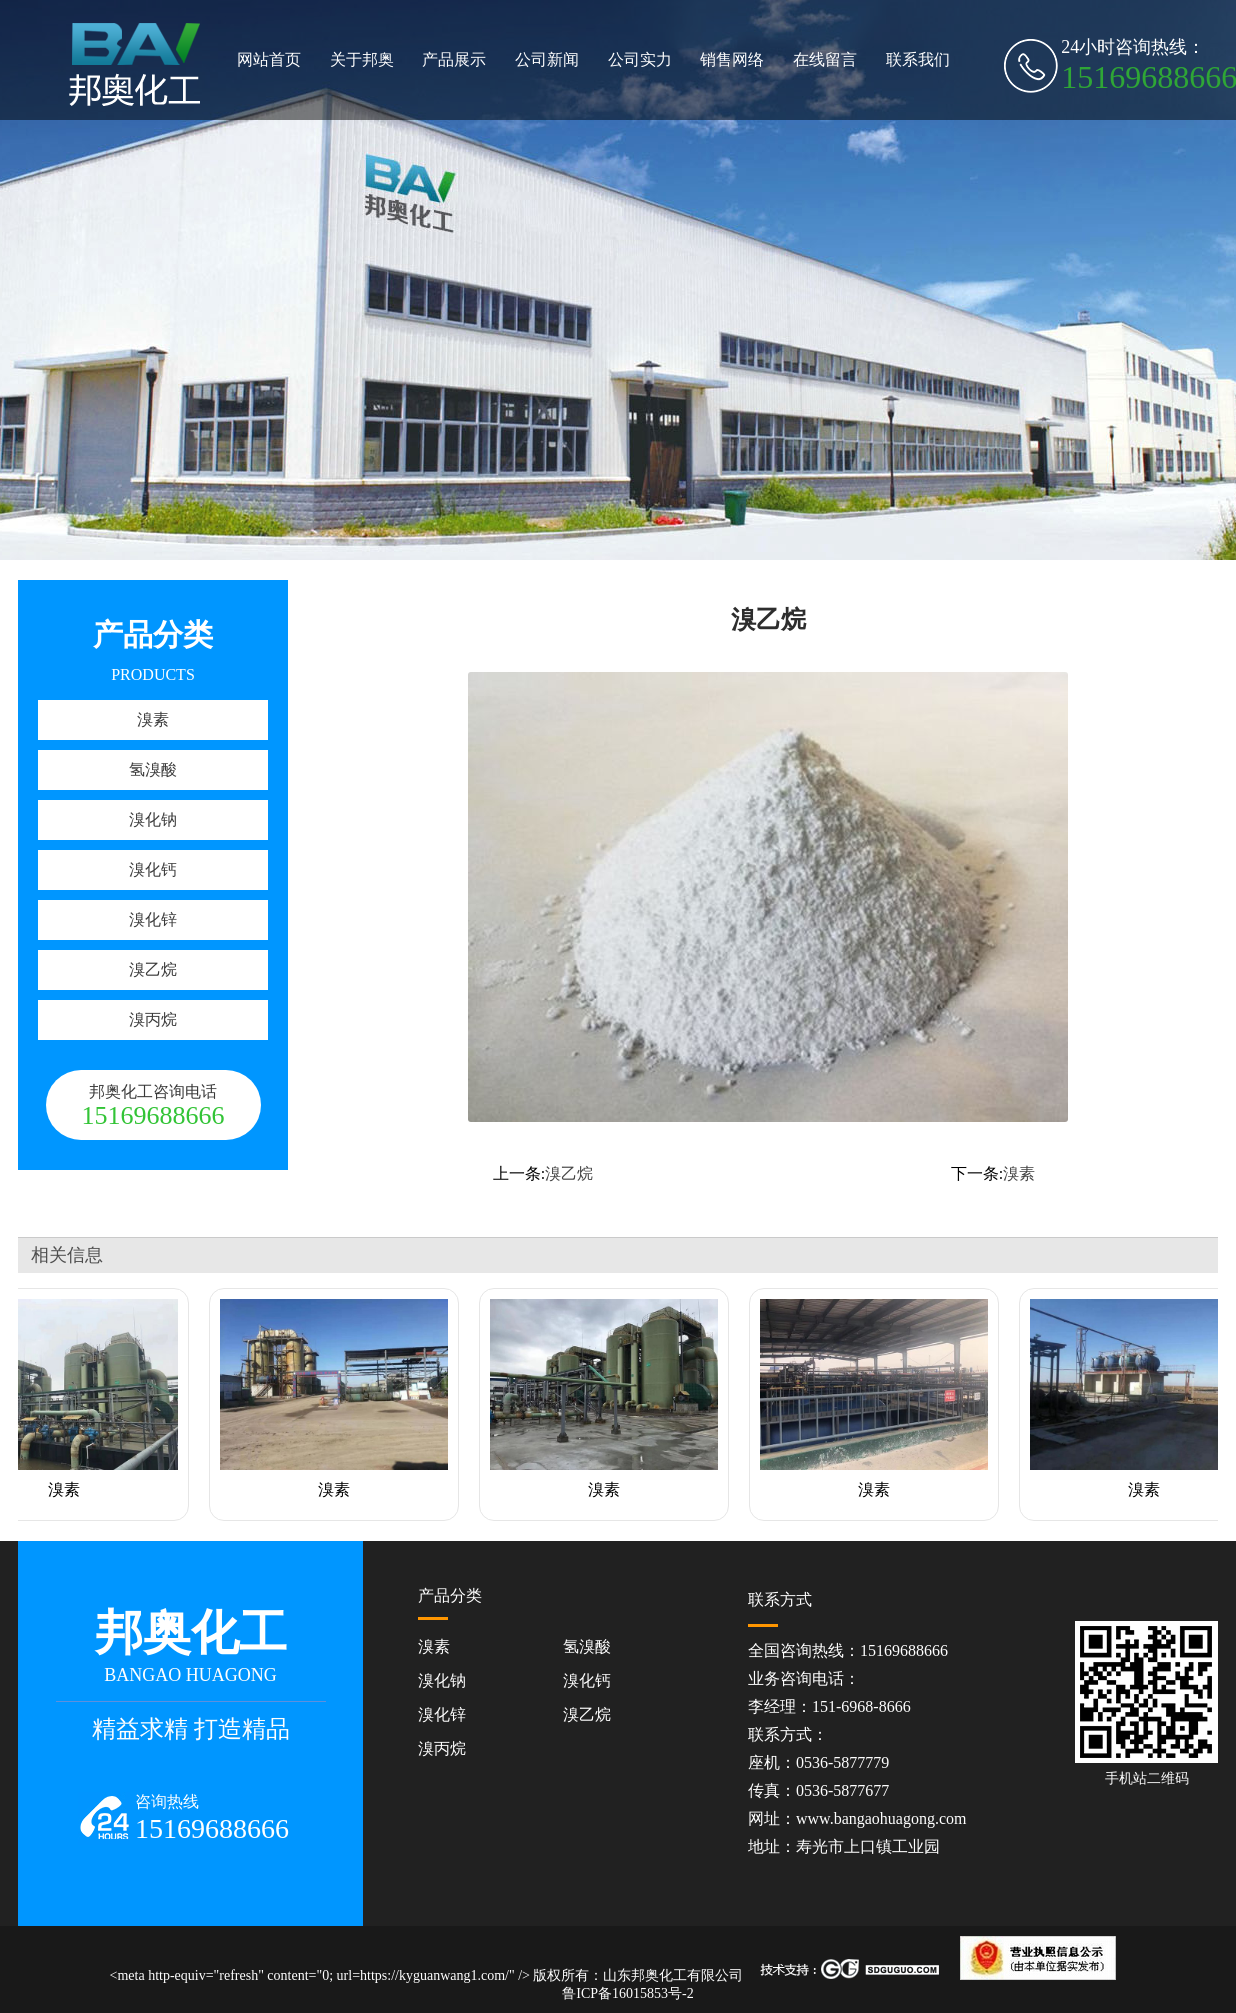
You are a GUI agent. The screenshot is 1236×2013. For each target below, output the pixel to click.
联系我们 (918, 59)
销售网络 (732, 59)
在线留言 (825, 59)
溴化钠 (153, 819)
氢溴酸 (153, 769)
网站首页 (269, 59)
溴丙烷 (153, 1019)
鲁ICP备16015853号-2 (627, 1993)
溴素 (153, 719)
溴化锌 (153, 919)
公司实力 (640, 59)
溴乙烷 (153, 969)
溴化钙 (153, 869)
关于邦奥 (362, 59)
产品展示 (454, 59)
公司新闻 (547, 59)
